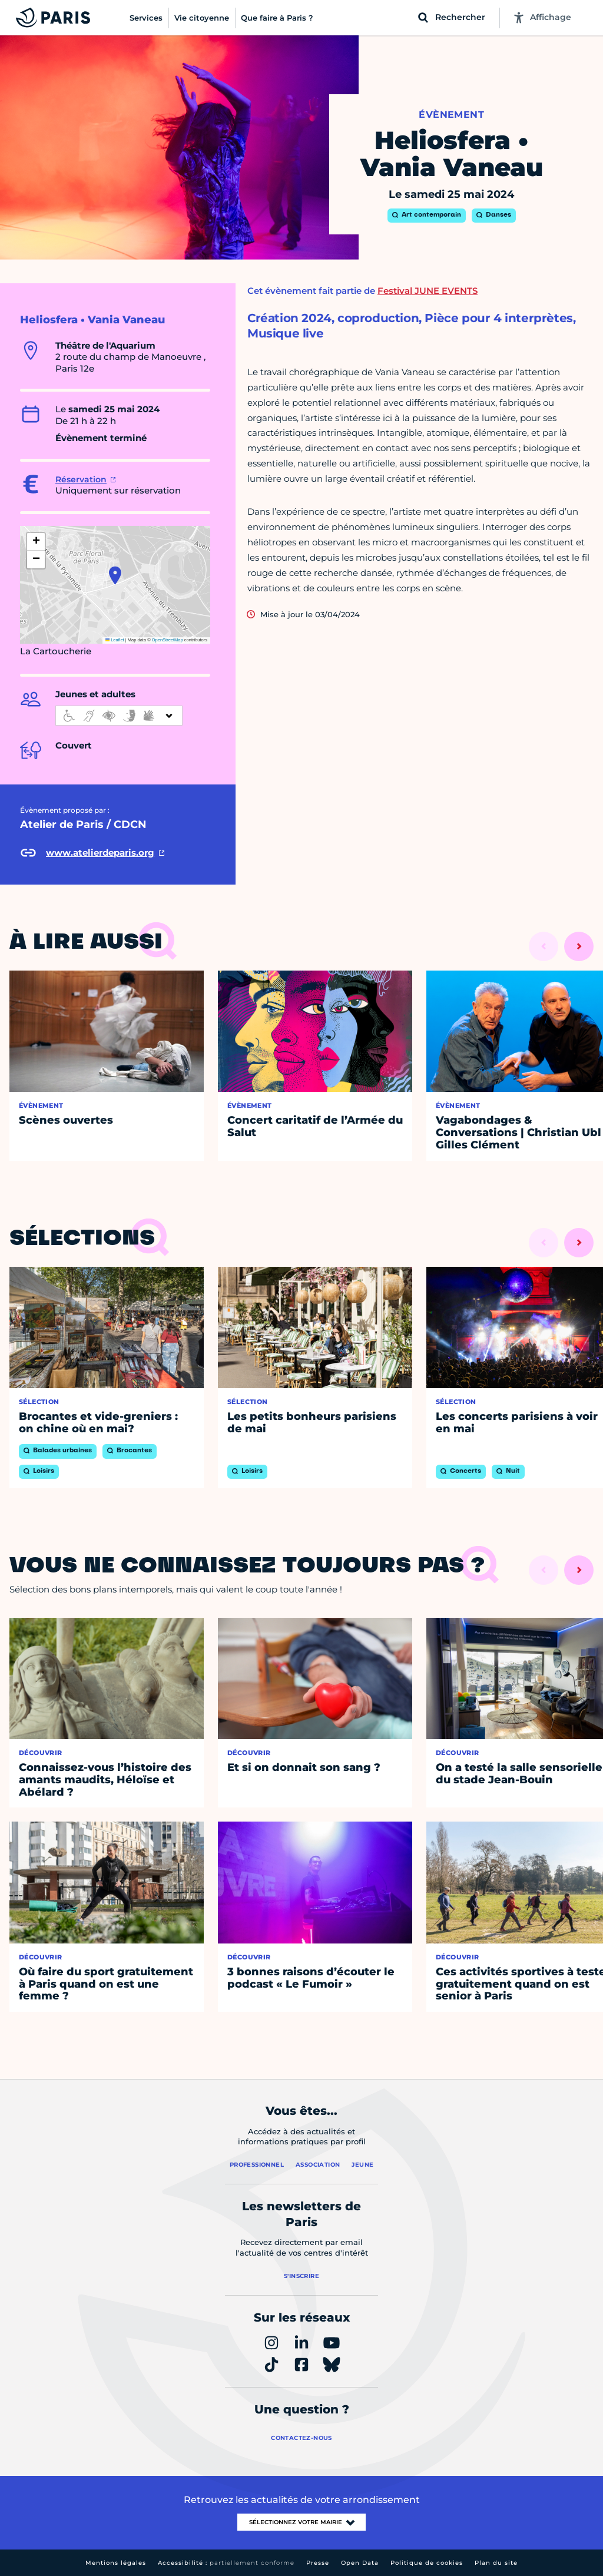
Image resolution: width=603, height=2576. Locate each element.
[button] (115, 575)
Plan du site (496, 2563)
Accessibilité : (226, 2563)
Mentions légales (115, 2563)
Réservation (81, 479)
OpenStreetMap (167, 640)
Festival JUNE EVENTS (427, 290)
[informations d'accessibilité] (119, 716)
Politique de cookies (426, 2563)
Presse (317, 2563)
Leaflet (114, 640)
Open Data (360, 2563)
